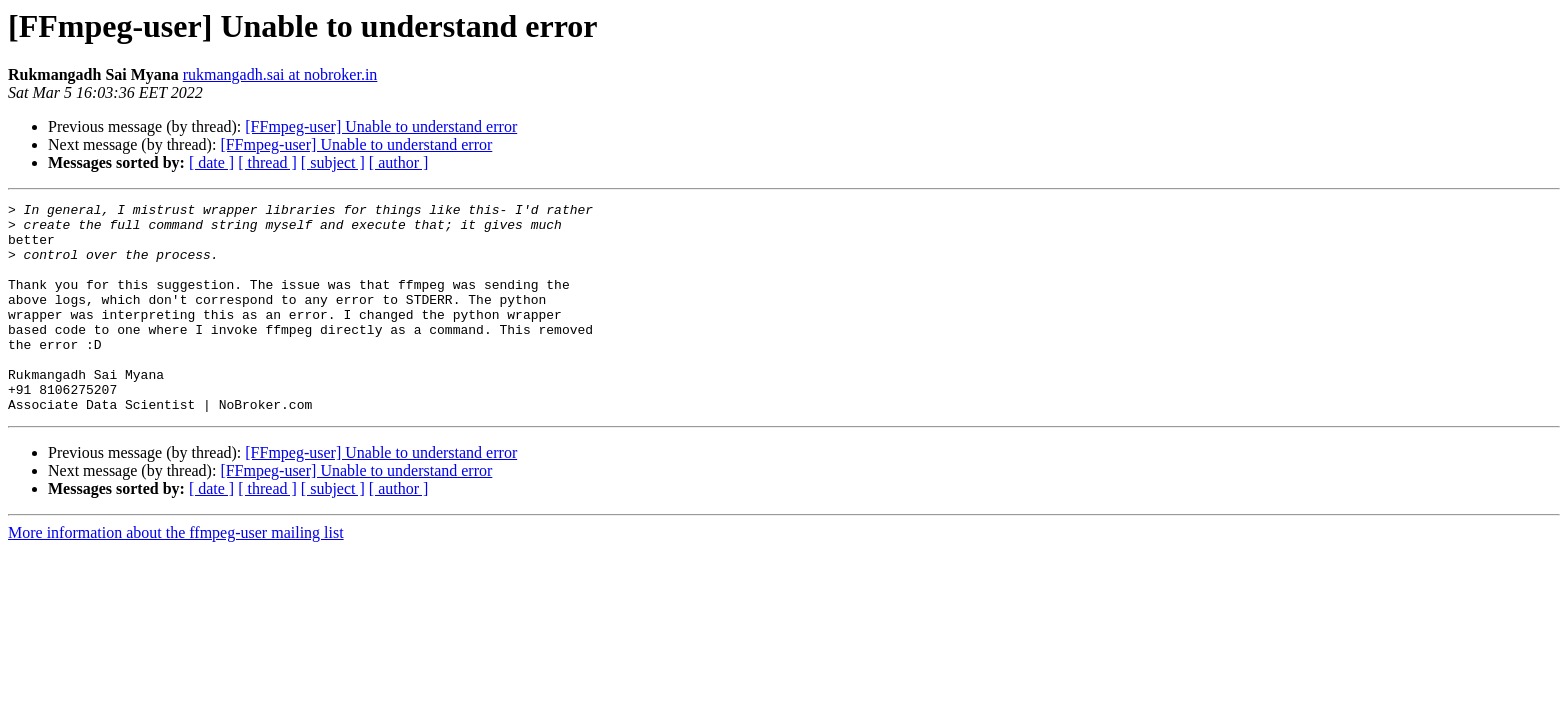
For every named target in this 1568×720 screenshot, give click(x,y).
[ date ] (211, 162)
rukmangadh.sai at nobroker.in (280, 74)
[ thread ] (267, 162)
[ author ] (399, 162)
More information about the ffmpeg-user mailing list (176, 574)
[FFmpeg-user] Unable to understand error (381, 126)
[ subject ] (333, 162)
